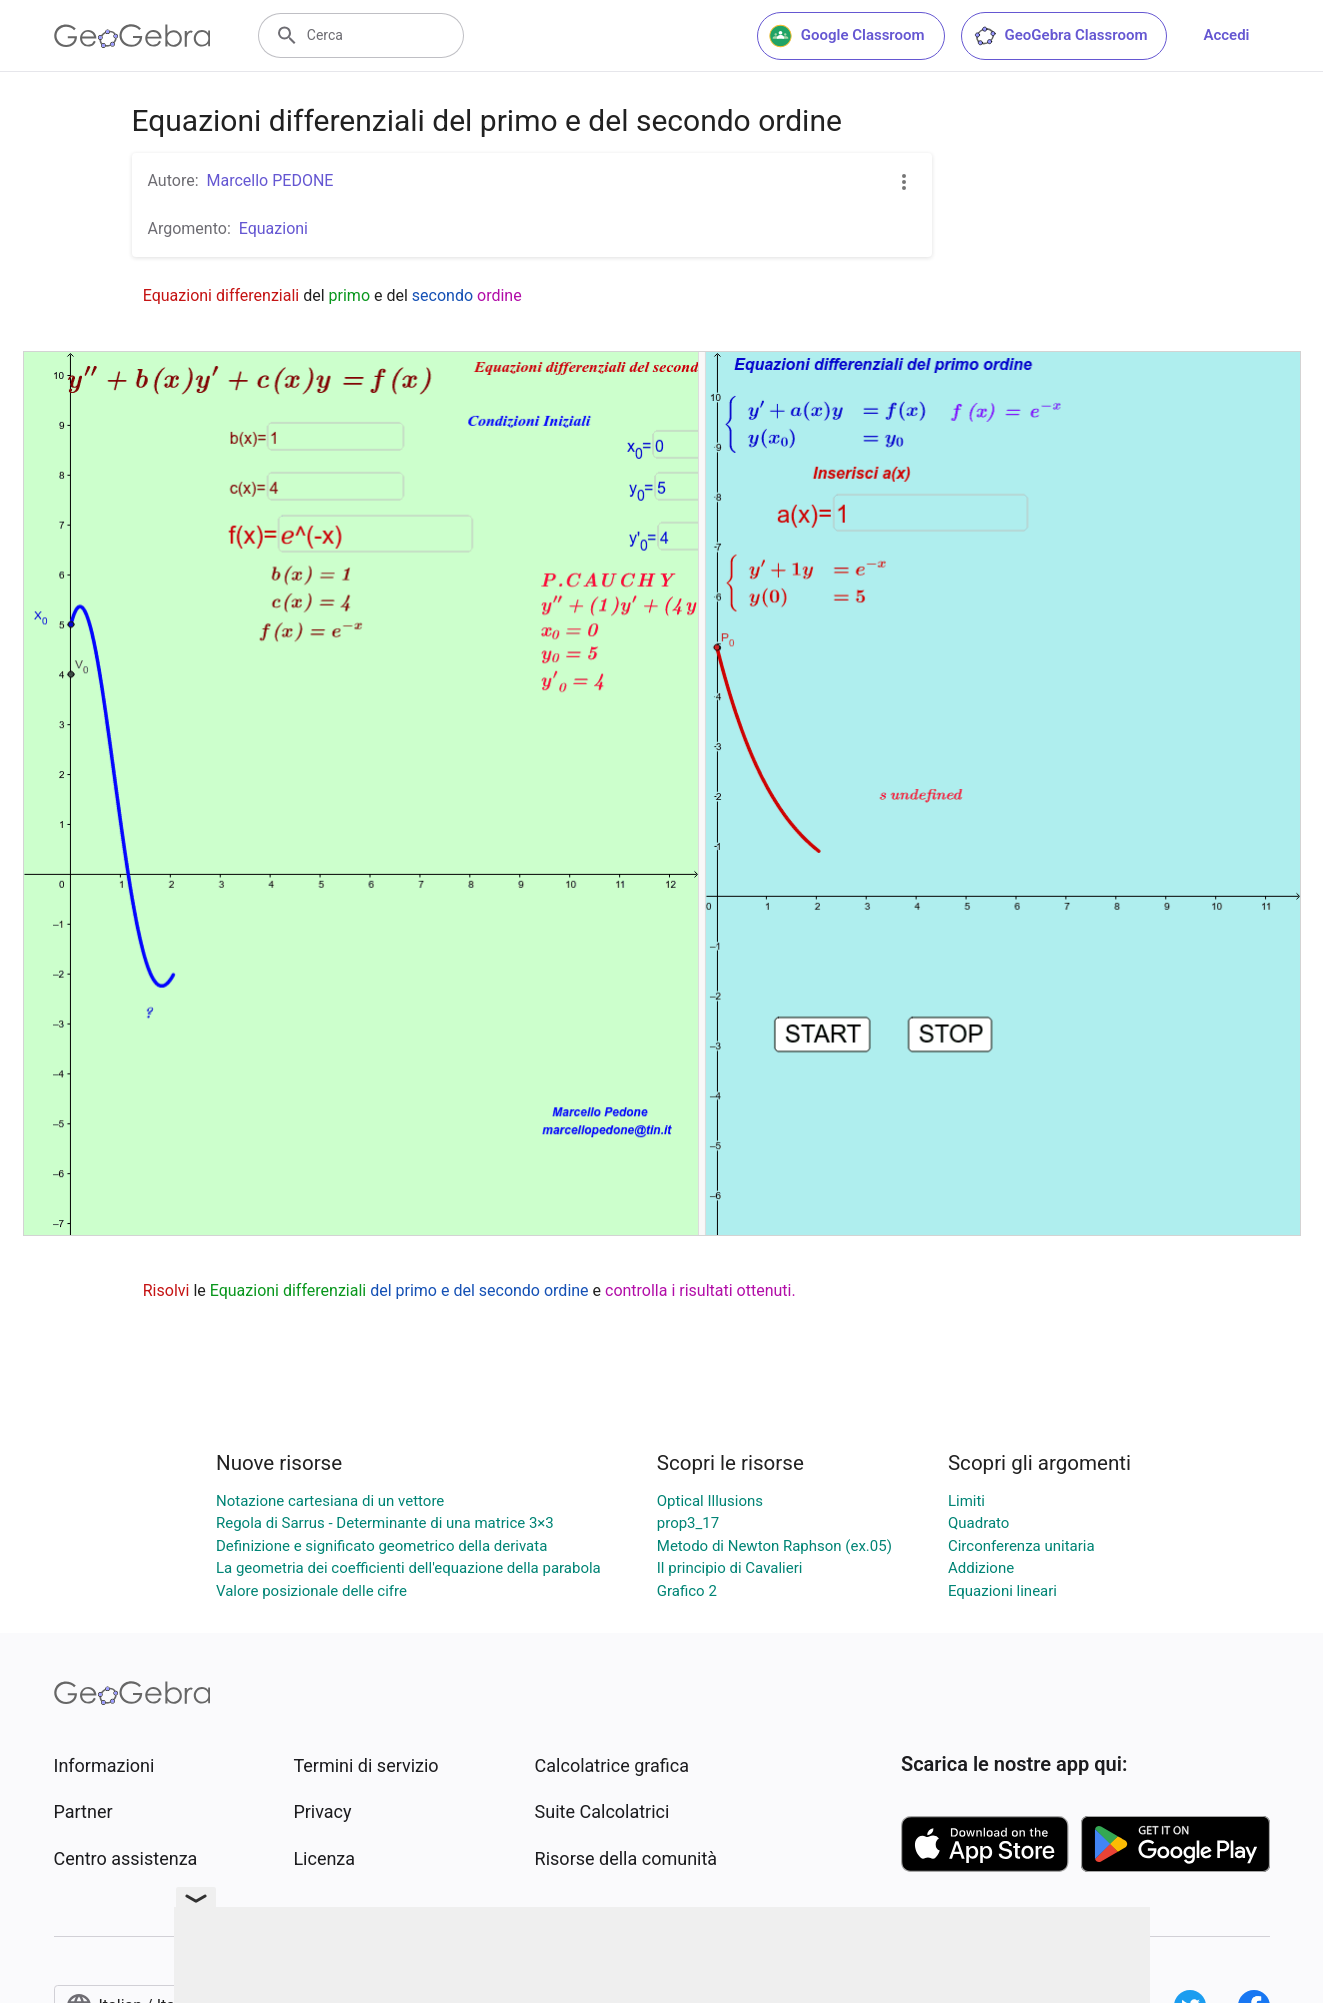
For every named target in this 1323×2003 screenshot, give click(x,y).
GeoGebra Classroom (1060, 36)
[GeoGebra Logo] (132, 36)
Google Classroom (847, 36)
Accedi (1226, 35)
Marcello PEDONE (270, 180)
